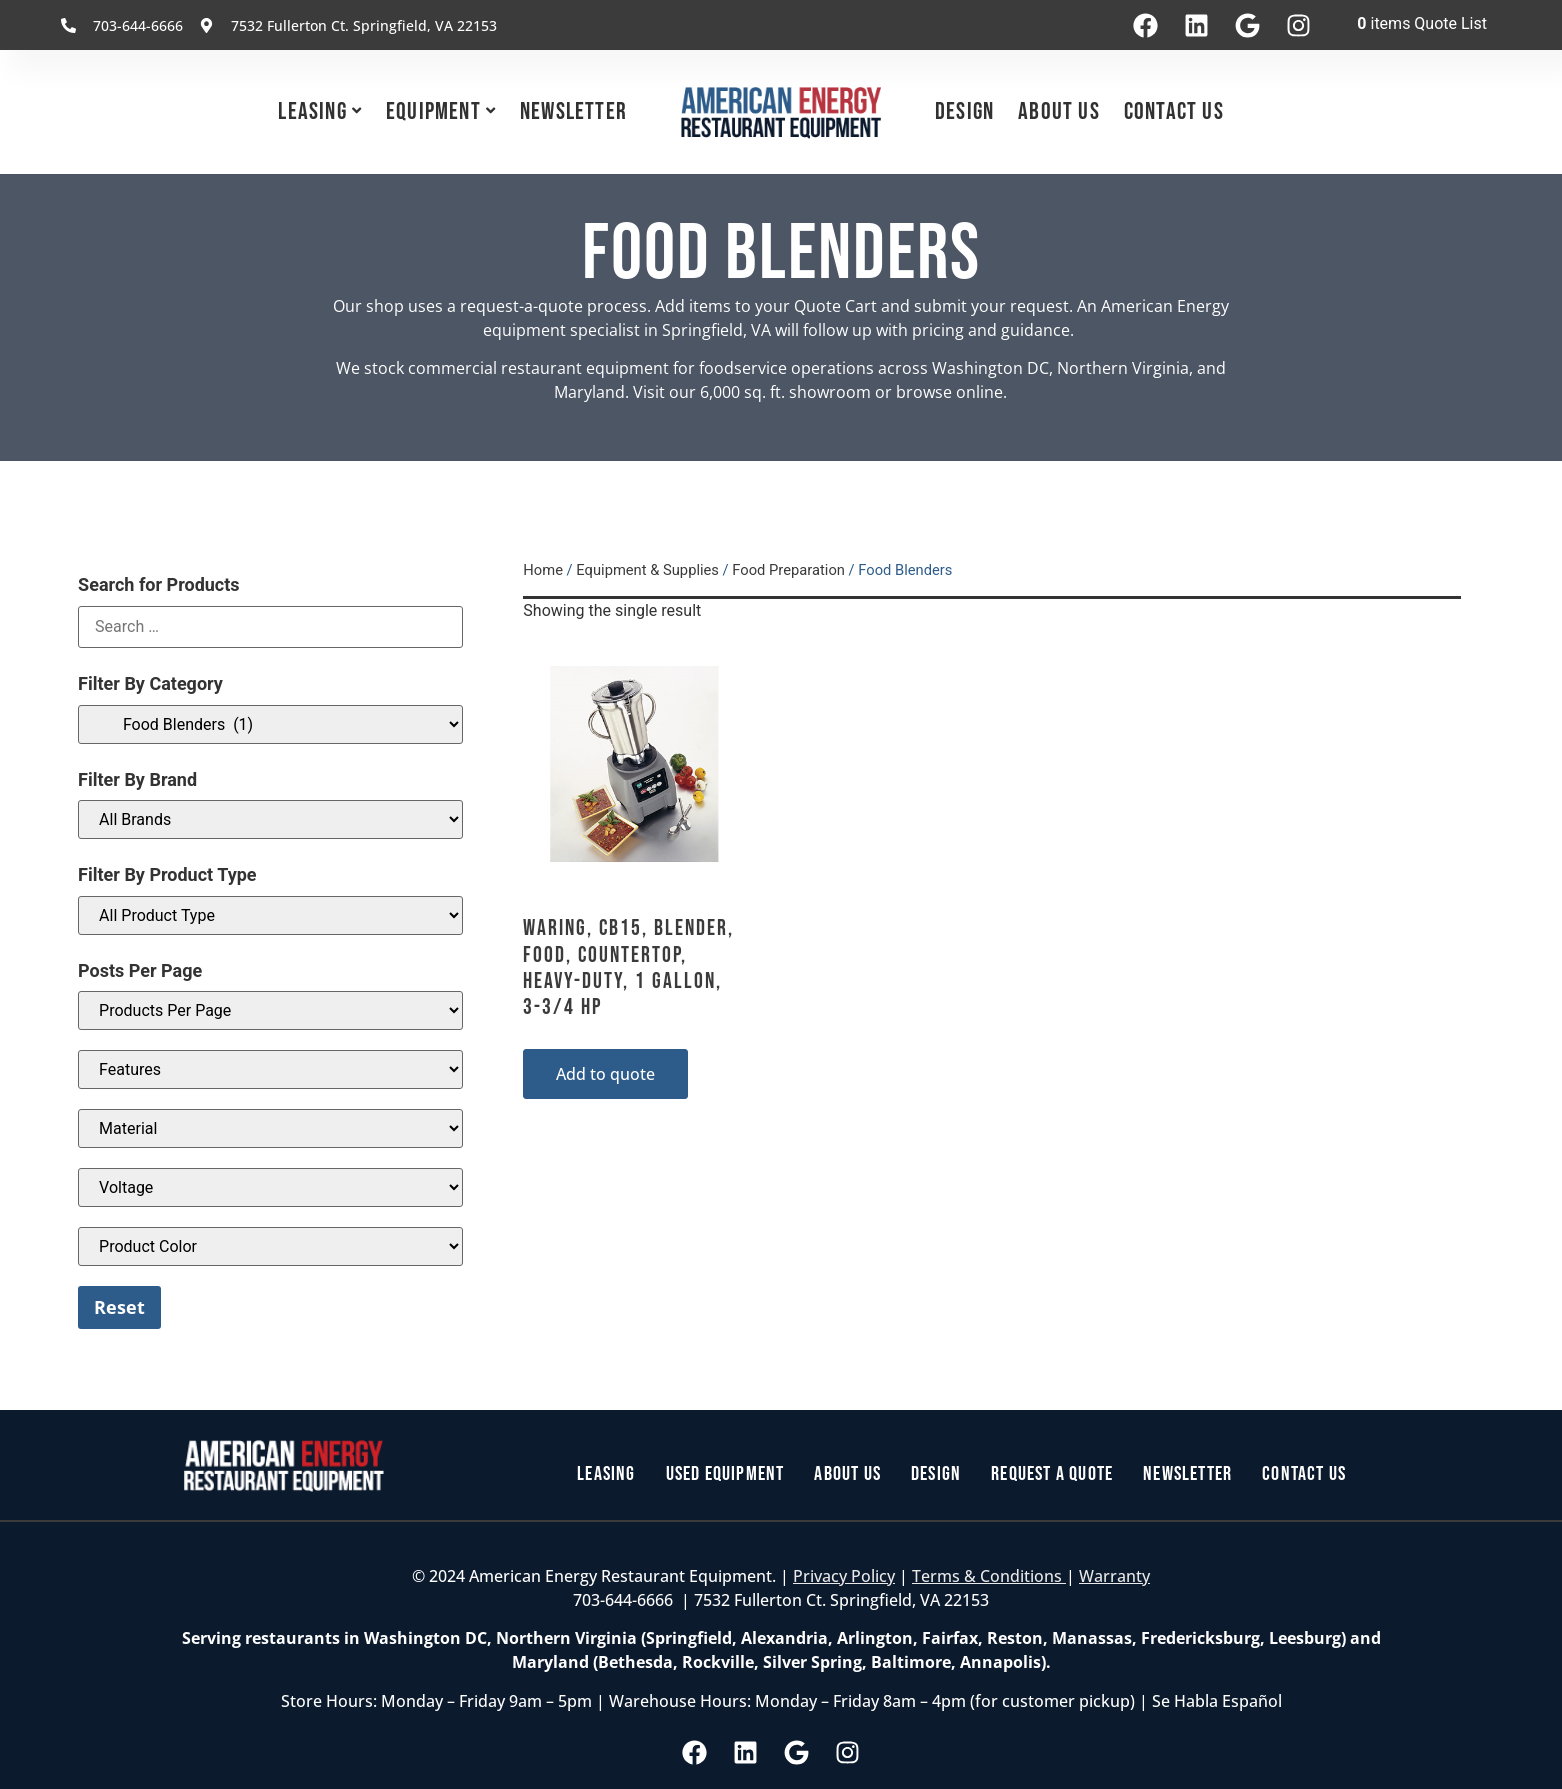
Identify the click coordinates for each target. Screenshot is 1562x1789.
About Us (1059, 111)
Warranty (1114, 1576)
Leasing (312, 111)
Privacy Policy (844, 1576)
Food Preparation (788, 570)
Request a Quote (1052, 1475)
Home (543, 570)
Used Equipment (725, 1475)
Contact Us (1174, 111)
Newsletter (573, 111)
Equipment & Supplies (647, 570)
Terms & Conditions (989, 1576)
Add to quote (605, 1074)
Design (964, 111)
